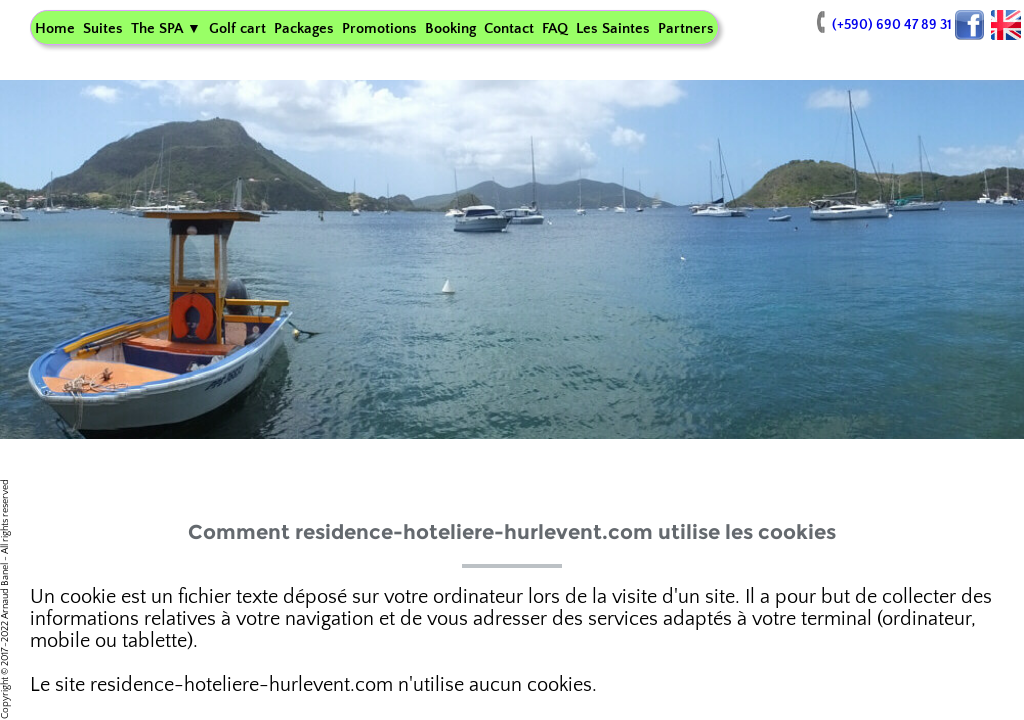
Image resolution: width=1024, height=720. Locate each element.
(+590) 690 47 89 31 (881, 25)
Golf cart (237, 28)
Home (55, 28)
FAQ (555, 28)
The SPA (166, 28)
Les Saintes (613, 28)
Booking (450, 28)
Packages (304, 28)
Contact (509, 28)
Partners (686, 28)
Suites (103, 28)
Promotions (379, 28)
